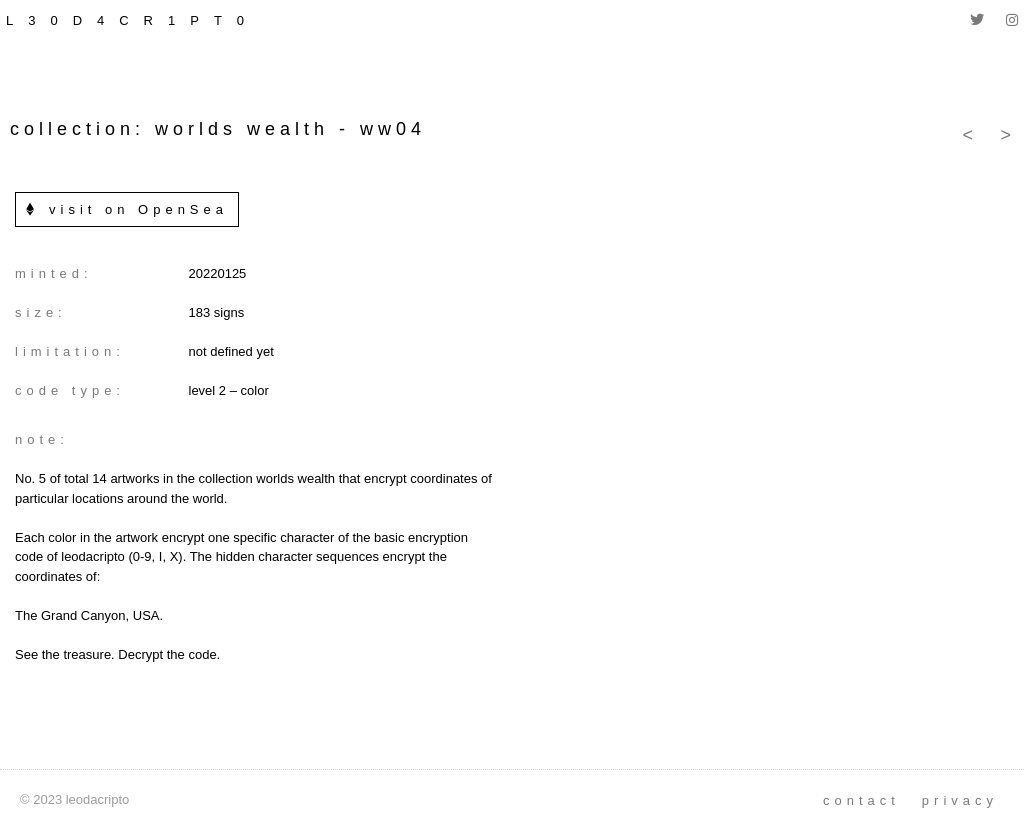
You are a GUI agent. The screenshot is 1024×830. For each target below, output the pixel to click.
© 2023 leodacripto (74, 799)
